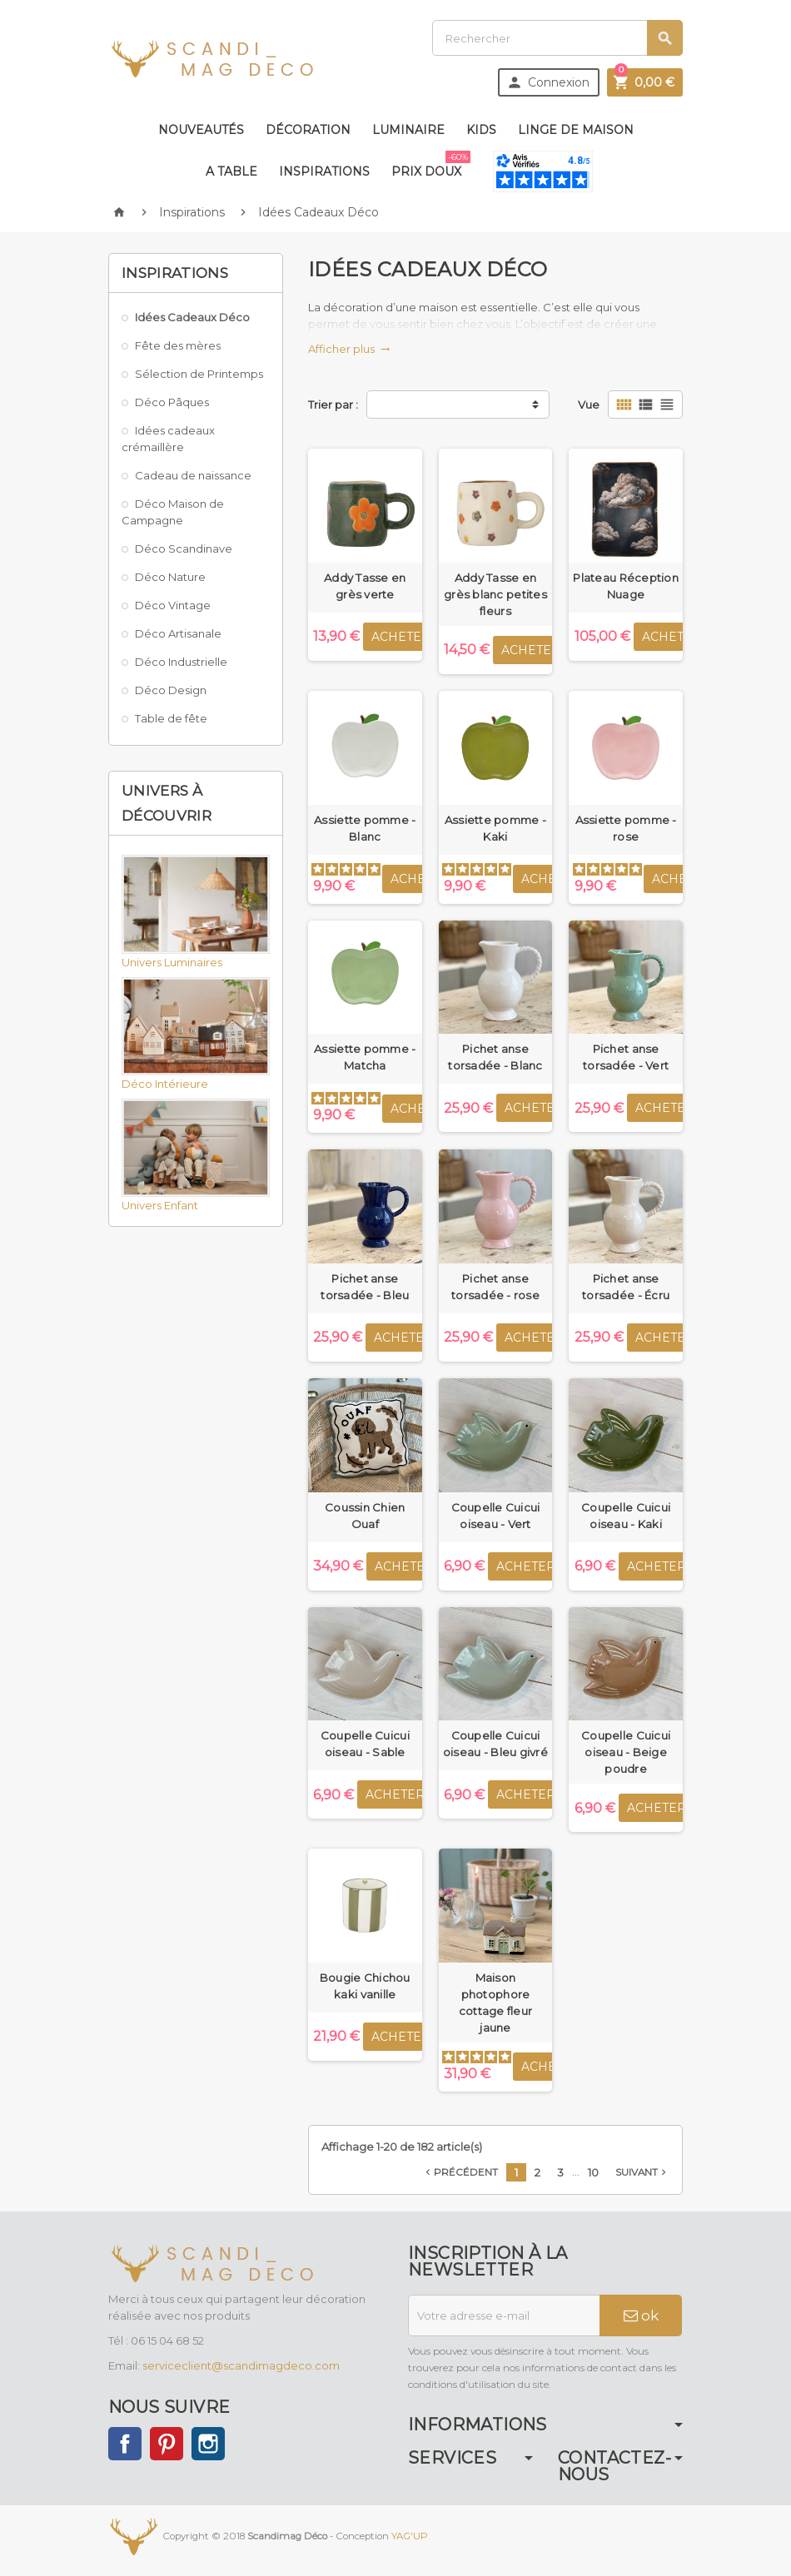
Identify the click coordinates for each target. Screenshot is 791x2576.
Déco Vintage (173, 605)
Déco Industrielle (181, 661)
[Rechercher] (557, 38)
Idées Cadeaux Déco (192, 317)
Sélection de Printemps (199, 373)
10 (593, 2172)
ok (641, 2315)
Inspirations (324, 171)
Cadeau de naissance (193, 475)
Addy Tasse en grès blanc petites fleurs (495, 594)
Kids (481, 129)
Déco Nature (170, 576)
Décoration (308, 129)
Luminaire (408, 129)
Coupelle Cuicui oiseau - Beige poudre (625, 1752)
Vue (588, 404)
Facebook (125, 2443)
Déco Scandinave (183, 548)
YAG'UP (409, 2536)
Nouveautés (201, 129)
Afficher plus (349, 348)
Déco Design (170, 690)
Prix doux (429, 165)
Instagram (208, 2443)
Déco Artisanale (178, 633)
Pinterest (166, 2443)
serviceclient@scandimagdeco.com (241, 2365)
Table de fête (171, 718)
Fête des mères (178, 345)
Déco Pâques (172, 402)
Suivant (642, 2172)
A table (231, 171)
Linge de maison (576, 129)
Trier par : (333, 404)
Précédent (460, 2172)
